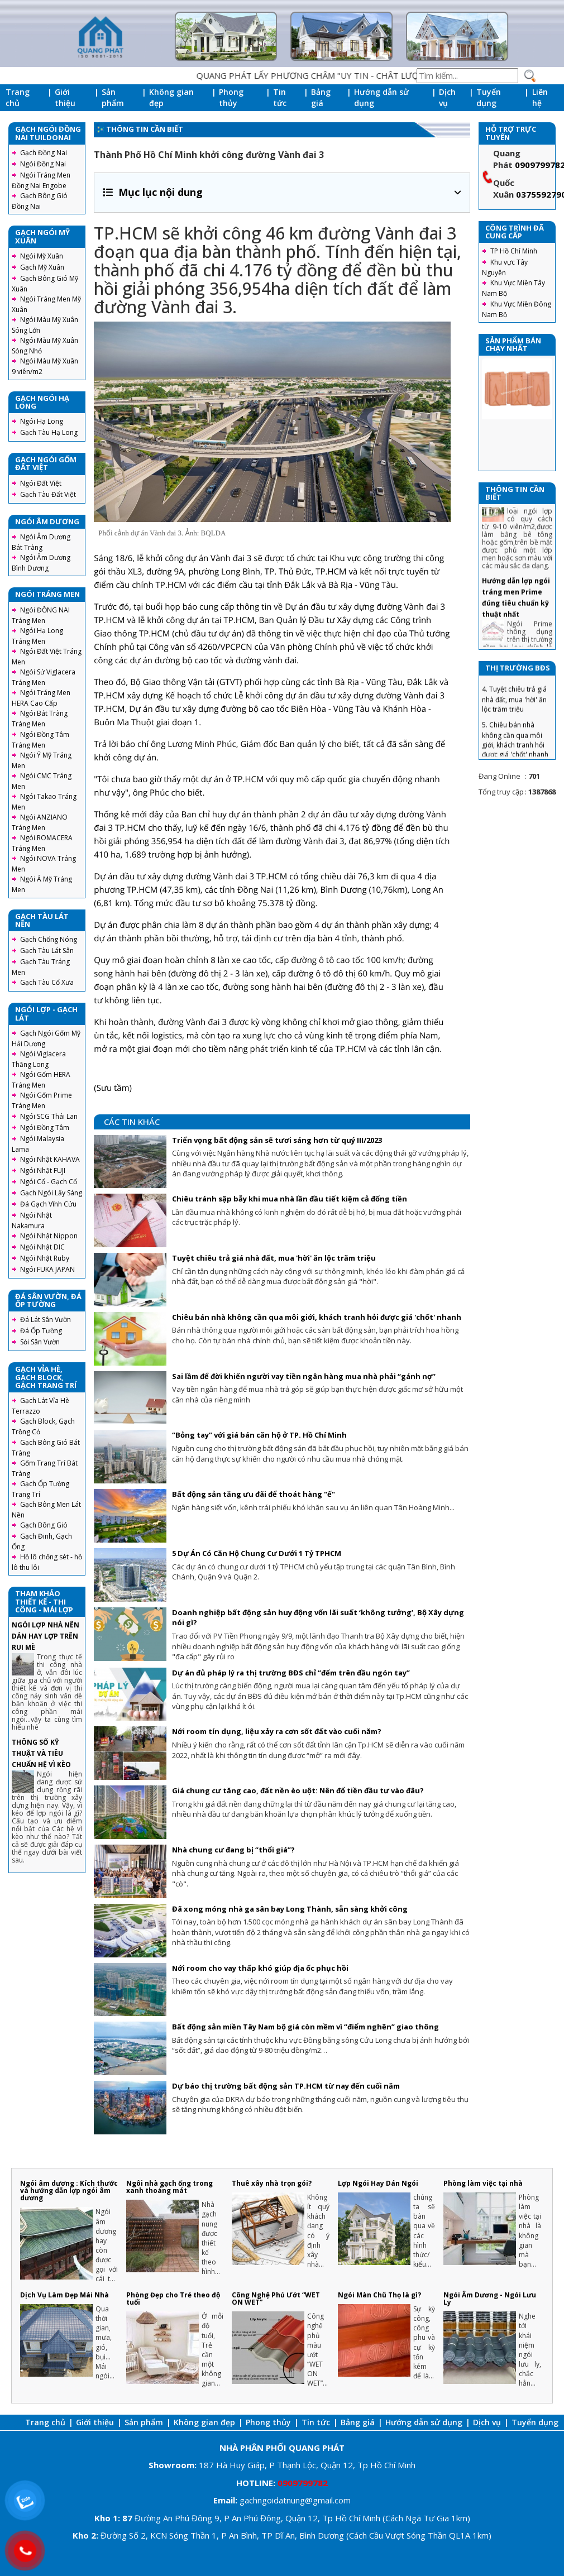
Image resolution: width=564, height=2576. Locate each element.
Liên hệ (540, 97)
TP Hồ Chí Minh (513, 251)
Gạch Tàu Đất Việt (48, 494)
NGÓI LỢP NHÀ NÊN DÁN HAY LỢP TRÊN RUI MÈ (45, 1636)
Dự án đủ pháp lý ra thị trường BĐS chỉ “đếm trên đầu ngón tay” (291, 1673)
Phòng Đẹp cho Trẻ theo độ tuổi (173, 2298)
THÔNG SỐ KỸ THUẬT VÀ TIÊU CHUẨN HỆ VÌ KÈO (41, 1753)
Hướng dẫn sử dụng (381, 97)
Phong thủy (231, 97)
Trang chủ (18, 97)
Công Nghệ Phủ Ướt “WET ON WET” (276, 2298)
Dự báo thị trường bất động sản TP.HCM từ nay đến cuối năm (286, 2086)
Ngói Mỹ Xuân (41, 256)
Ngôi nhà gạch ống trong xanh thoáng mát (169, 2186)
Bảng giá (321, 97)
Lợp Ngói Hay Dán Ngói (378, 2183)
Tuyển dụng (488, 97)
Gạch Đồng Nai (43, 152)
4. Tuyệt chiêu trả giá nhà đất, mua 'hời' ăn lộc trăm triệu (514, 720)
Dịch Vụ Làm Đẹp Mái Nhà (64, 2295)
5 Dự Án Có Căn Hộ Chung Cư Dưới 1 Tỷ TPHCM (256, 1553)
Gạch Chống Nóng (48, 939)
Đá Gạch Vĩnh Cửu (48, 1204)
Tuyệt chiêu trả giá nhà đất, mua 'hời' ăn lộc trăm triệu (274, 1258)
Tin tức (279, 97)
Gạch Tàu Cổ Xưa (47, 982)
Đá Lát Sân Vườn (45, 1319)
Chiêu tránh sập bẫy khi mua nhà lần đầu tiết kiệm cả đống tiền (289, 1199)
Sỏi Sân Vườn (40, 1342)
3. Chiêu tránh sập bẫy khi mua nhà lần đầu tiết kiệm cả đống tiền (517, 684)
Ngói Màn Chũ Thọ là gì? (379, 2295)
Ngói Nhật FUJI (42, 1170)
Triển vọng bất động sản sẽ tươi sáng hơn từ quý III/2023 (277, 1140)
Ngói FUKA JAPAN (47, 1269)
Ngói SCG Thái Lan (49, 1116)
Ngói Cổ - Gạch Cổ (48, 1181)
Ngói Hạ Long (41, 421)
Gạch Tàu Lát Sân (47, 950)
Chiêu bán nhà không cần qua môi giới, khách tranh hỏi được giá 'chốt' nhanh (316, 1317)
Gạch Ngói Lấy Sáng (51, 1193)
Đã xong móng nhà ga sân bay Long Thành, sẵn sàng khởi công (290, 1909)
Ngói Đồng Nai (43, 164)
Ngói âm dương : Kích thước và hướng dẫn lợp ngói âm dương (69, 2190)
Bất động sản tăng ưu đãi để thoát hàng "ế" (253, 1494)
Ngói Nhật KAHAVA (50, 1159)
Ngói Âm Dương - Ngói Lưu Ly (489, 2298)
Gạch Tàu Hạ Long (49, 432)
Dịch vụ (447, 97)
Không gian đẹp (171, 97)
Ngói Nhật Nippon (49, 1236)
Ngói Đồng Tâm (44, 1127)
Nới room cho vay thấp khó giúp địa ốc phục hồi (260, 1968)
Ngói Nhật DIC (42, 1247)
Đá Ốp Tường (41, 1330)
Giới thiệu (65, 97)
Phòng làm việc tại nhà (483, 2183)
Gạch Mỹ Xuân (42, 267)
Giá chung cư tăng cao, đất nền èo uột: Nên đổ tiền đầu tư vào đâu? (298, 1790)
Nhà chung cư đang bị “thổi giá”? (233, 1850)
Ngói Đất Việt (40, 483)
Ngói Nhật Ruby (44, 1258)
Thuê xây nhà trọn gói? (272, 2183)
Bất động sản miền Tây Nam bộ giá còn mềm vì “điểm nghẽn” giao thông (305, 2027)
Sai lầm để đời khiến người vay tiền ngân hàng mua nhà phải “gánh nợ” (304, 1376)
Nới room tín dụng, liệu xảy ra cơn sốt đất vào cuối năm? (276, 1731)
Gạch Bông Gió (44, 1525)
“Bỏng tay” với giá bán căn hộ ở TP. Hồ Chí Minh (259, 1435)
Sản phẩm (113, 97)
